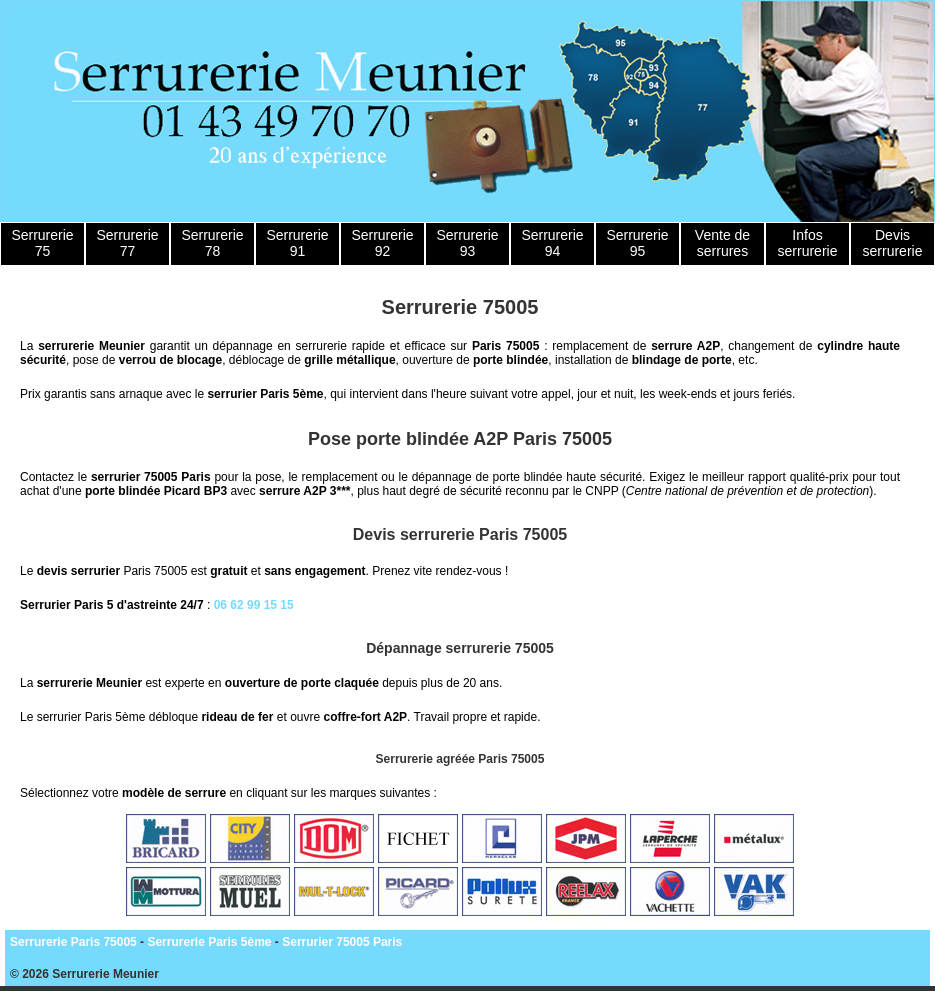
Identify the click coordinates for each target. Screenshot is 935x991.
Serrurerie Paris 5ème (209, 942)
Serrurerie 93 (467, 243)
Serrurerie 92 (382, 243)
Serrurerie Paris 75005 (73, 942)
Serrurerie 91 (297, 243)
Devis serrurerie (893, 243)
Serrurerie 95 (637, 243)
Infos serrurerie (808, 243)
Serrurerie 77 (127, 243)
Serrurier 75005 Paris (342, 942)
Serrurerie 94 (552, 243)
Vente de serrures (722, 243)
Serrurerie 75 (42, 243)
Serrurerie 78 (212, 243)
